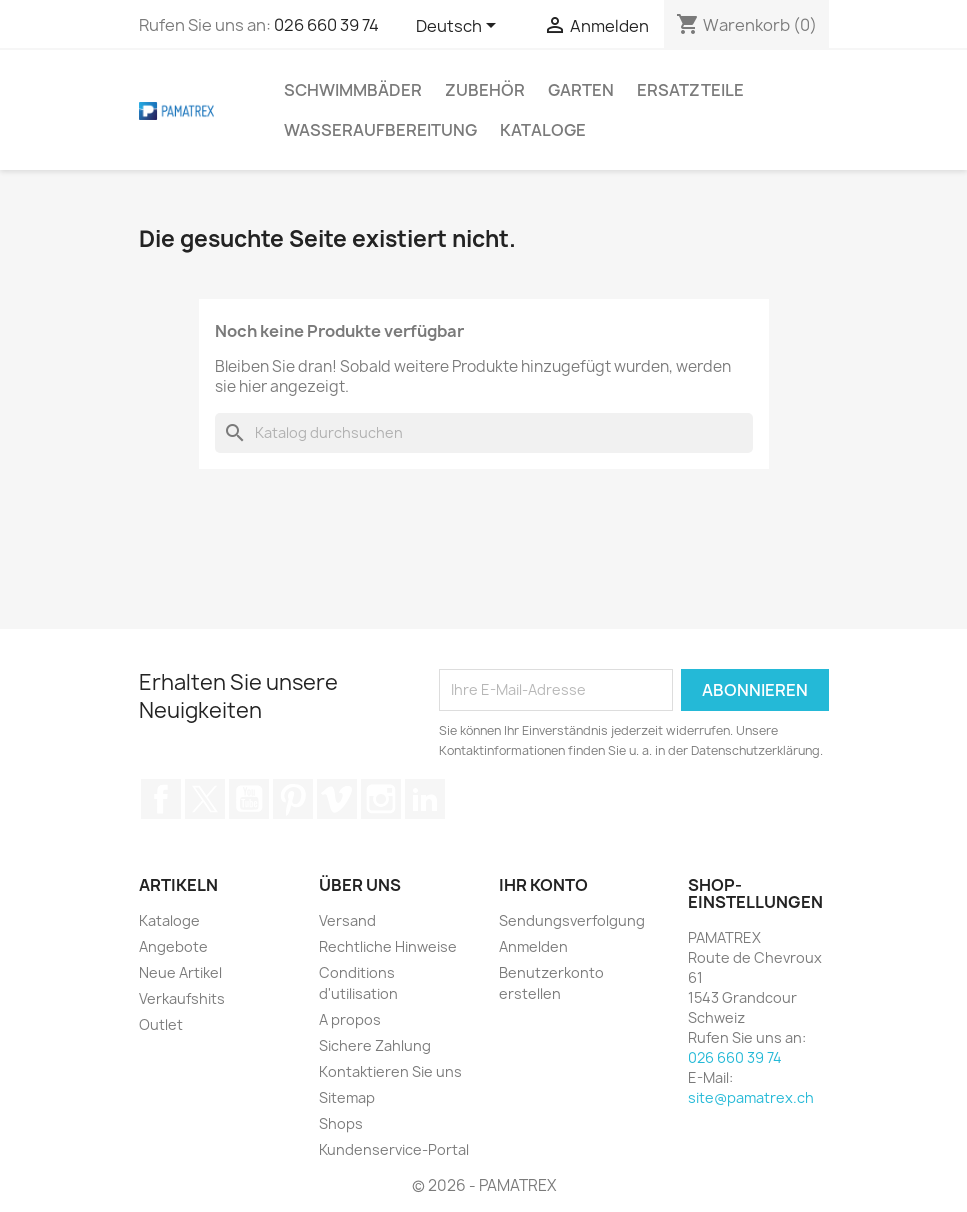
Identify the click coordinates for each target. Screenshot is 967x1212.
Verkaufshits (182, 998)
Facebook (161, 799)
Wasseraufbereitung (380, 130)
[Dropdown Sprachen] (459, 27)
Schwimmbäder (353, 90)
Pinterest (293, 799)
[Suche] (484, 433)
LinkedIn (425, 799)
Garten (581, 90)
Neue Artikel (180, 972)
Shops (341, 1123)
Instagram (381, 799)
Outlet (161, 1024)
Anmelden (533, 946)
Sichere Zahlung (375, 1045)
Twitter (205, 799)
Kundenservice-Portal (394, 1149)
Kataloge (543, 130)
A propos (350, 1019)
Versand (347, 920)
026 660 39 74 (326, 25)
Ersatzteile (690, 90)
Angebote (173, 946)
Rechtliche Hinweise (388, 946)
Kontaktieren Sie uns (390, 1071)
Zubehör (485, 90)
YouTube (249, 799)
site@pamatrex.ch (751, 1097)
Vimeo (337, 799)
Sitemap (347, 1097)
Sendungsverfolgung (572, 920)
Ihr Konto (543, 885)
